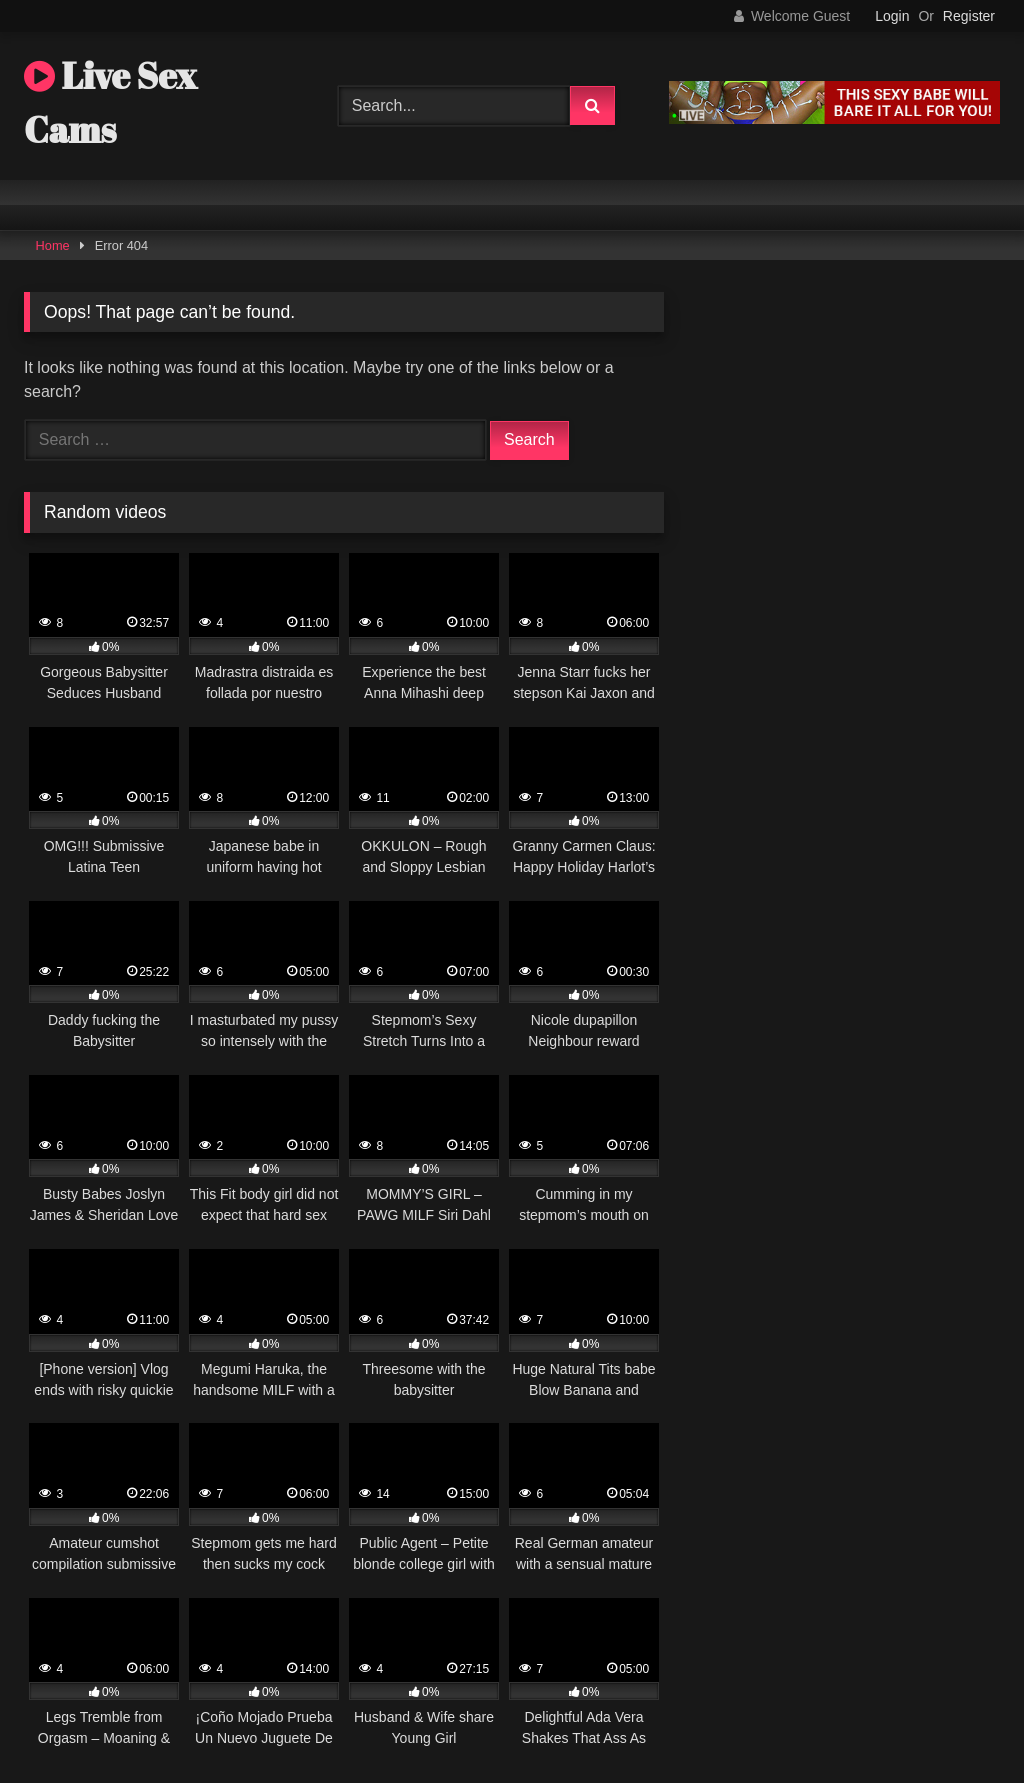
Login (892, 16)
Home (53, 245)
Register (969, 16)
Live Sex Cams (110, 102)
